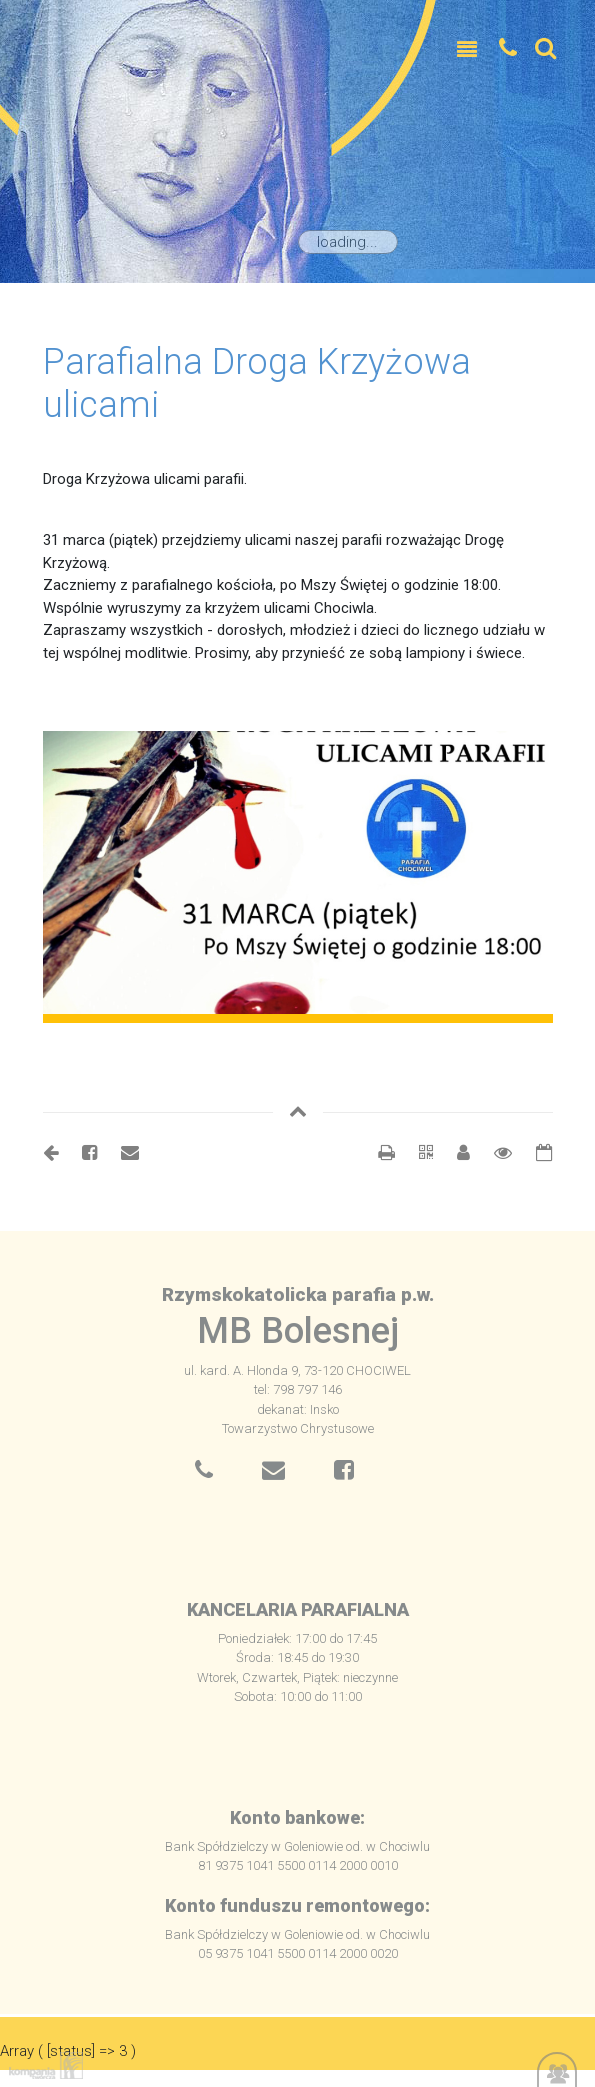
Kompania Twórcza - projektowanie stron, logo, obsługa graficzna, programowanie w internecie (42, 2065)
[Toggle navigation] (467, 50)
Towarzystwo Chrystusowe (298, 1428)
